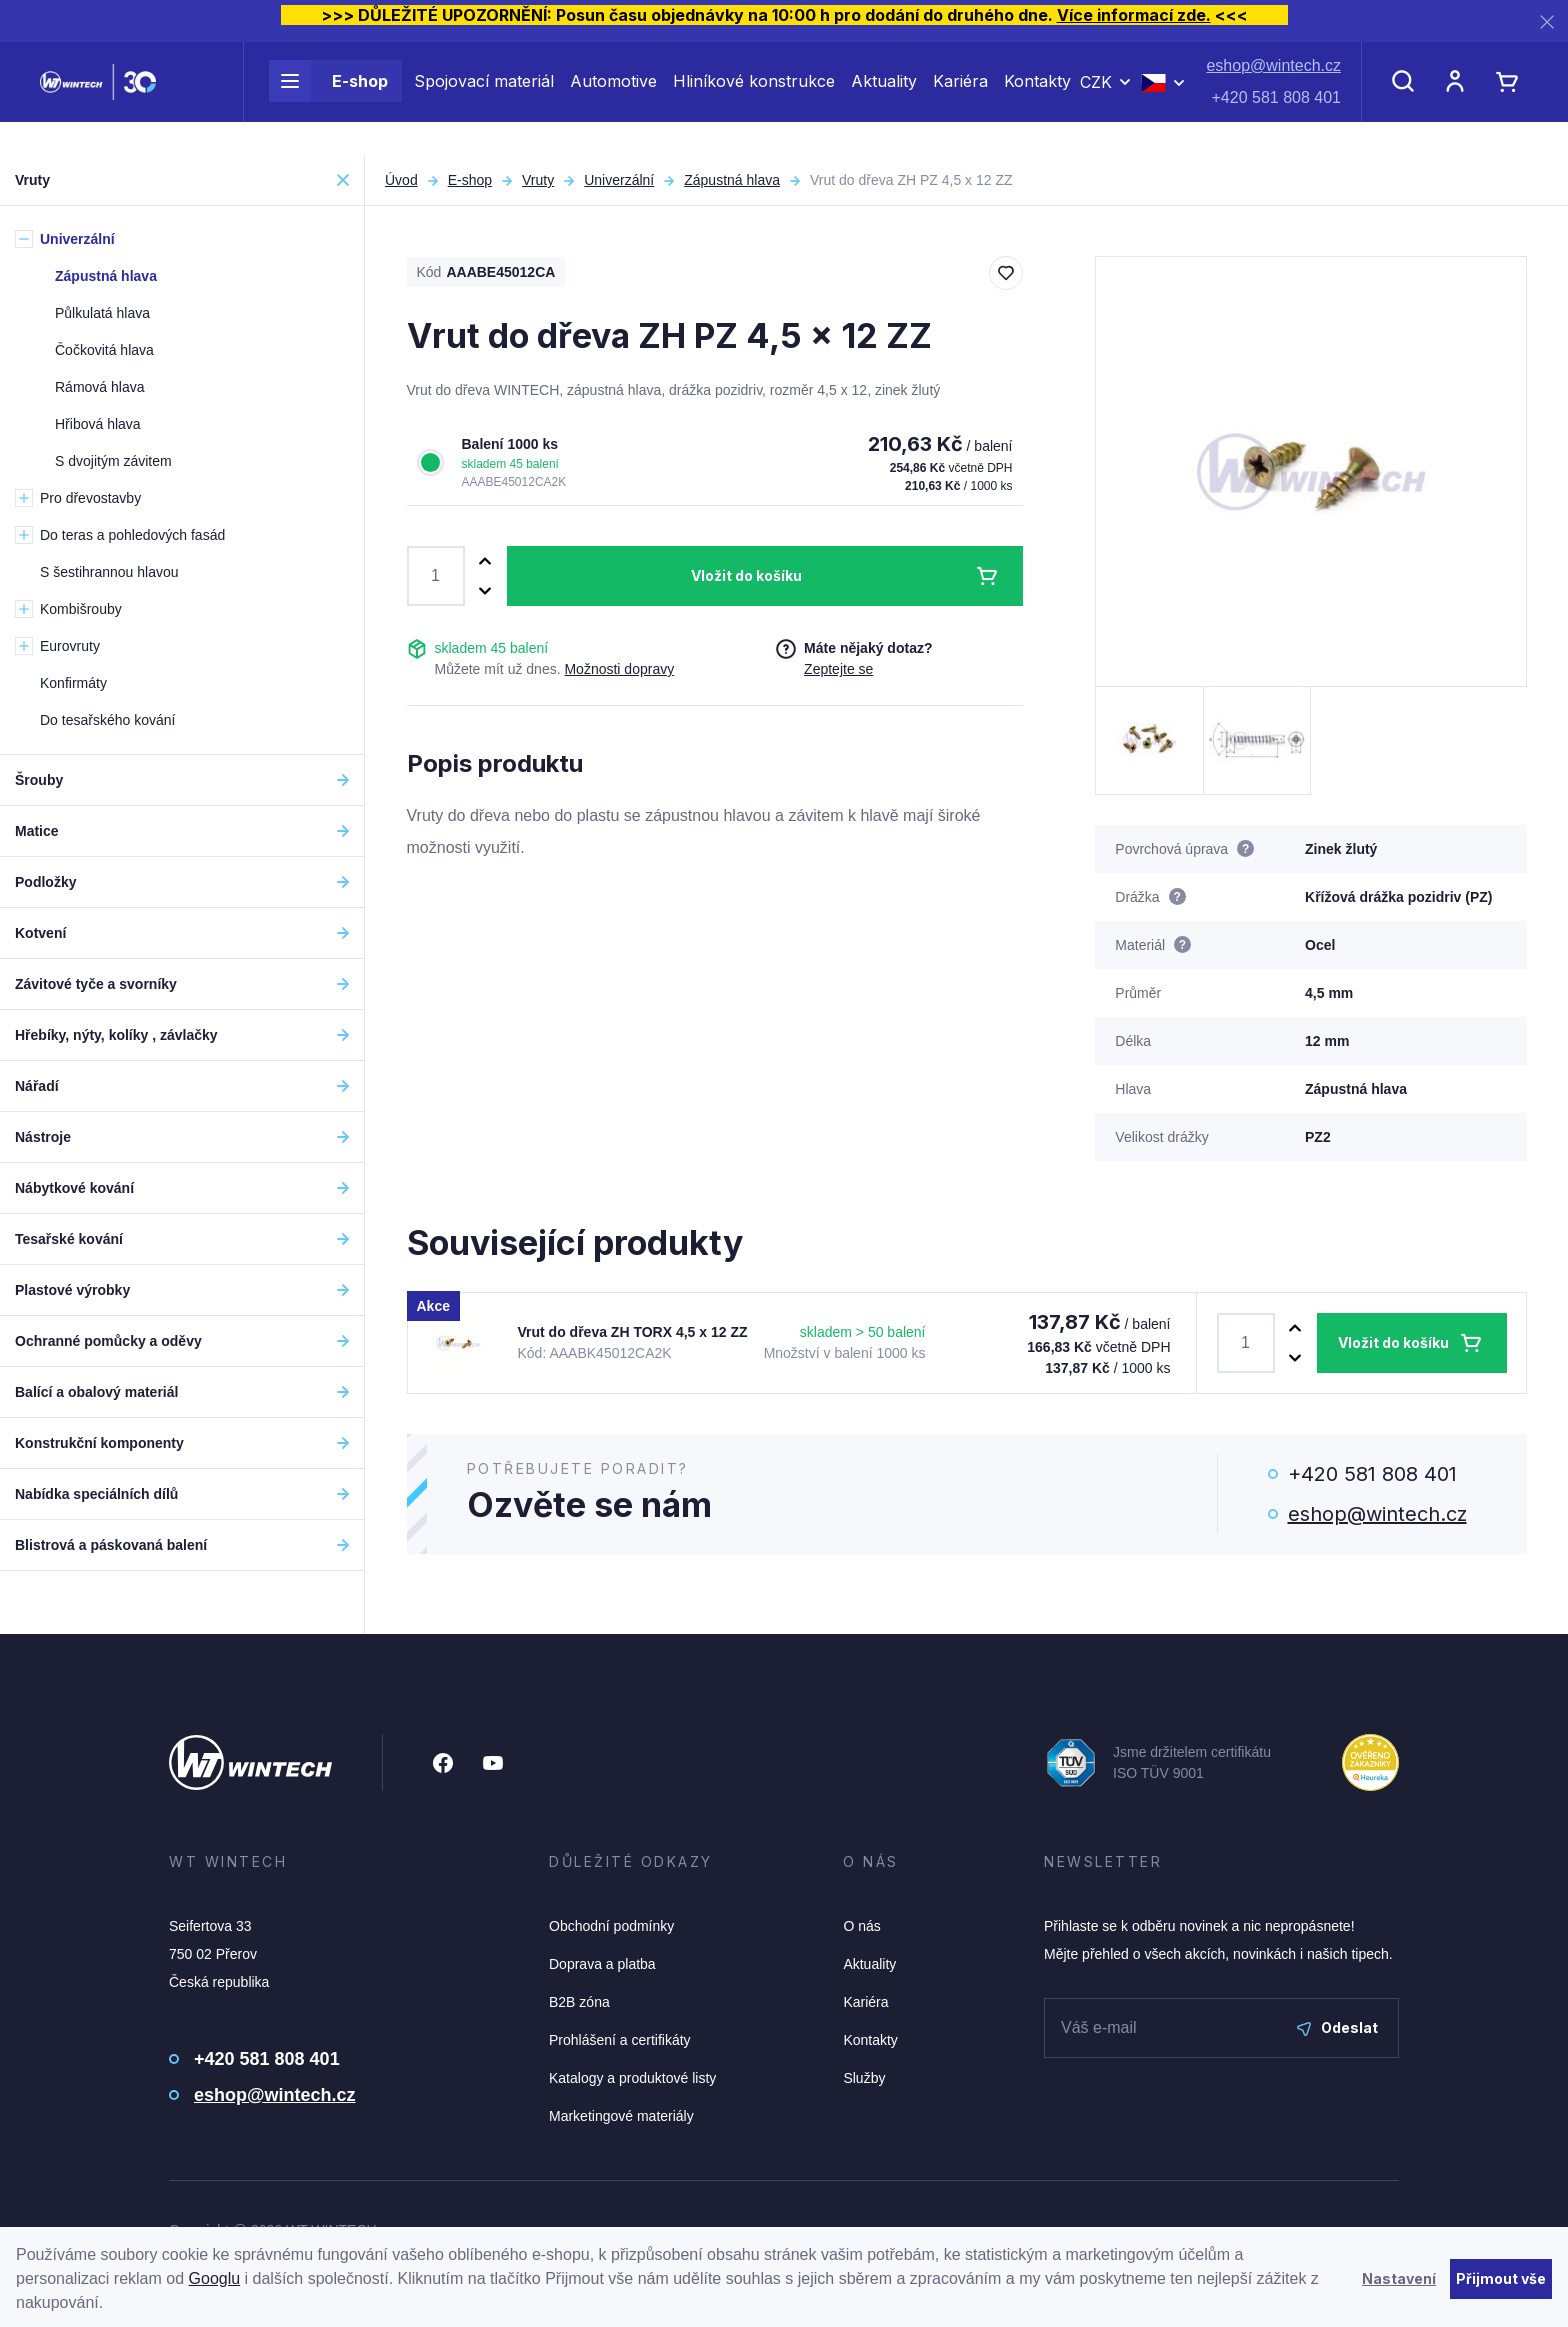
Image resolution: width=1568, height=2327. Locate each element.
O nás (861, 1926)
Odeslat (1337, 2027)
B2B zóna (579, 2002)
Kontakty (1037, 98)
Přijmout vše (1501, 2278)
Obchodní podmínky (611, 1926)
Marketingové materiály (621, 2116)
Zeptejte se (838, 669)
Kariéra (960, 98)
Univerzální (619, 180)
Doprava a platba (602, 1964)
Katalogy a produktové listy (632, 2078)
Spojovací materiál (484, 98)
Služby (864, 2078)
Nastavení (1399, 2278)
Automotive (613, 98)
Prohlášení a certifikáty (620, 2040)
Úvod (401, 180)
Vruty (538, 180)
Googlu (215, 2278)
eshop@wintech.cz (1273, 82)
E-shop (328, 98)
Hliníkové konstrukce (754, 98)
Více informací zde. (1134, 15)
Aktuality (884, 98)
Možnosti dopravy (619, 669)
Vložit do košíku (746, 575)
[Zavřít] (1547, 21)
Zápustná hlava (732, 180)
